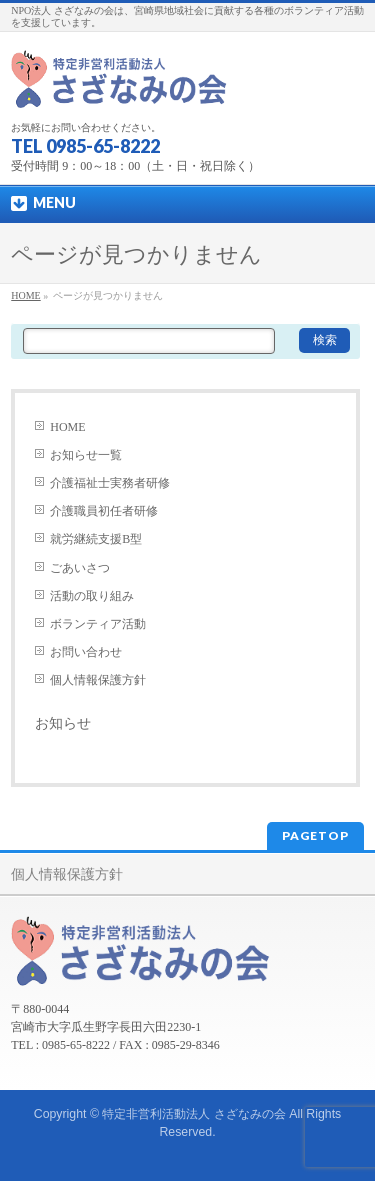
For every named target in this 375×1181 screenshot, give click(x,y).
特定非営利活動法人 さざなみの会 (193, 1114)
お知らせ (63, 723)
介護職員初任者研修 (104, 511)
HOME (67, 427)
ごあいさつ (80, 568)
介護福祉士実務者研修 (110, 483)
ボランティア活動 (98, 624)
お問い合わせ (86, 652)
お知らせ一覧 (86, 455)
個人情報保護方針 (98, 680)
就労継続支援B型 (96, 539)
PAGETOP (315, 835)
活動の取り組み (92, 596)
